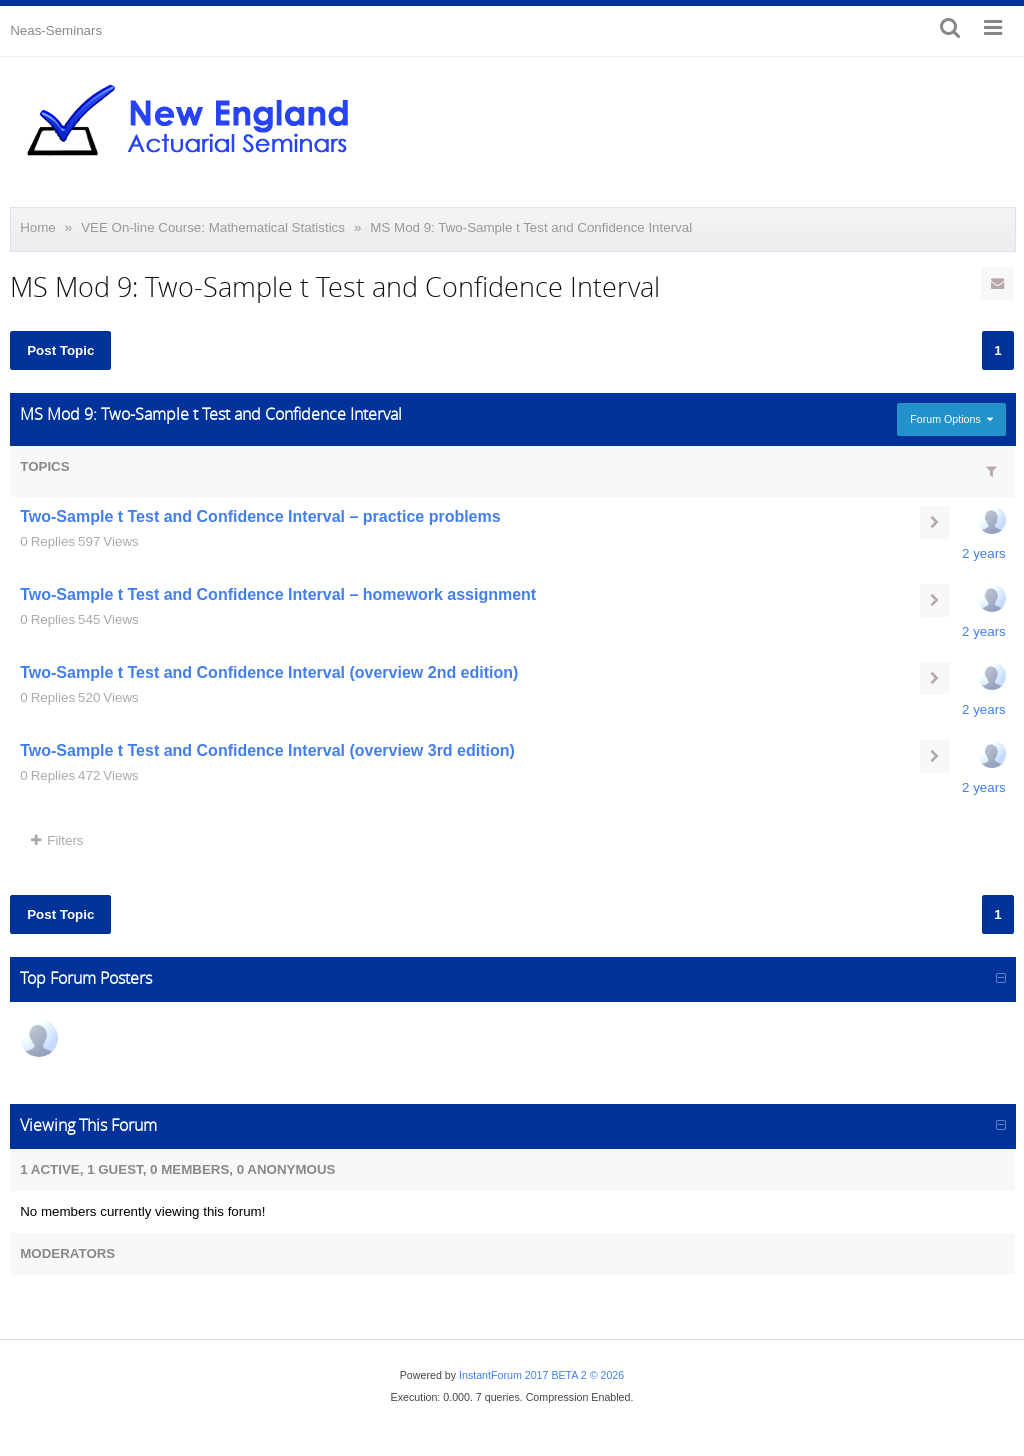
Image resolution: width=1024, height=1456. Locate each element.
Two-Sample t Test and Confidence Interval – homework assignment (278, 594)
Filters (57, 840)
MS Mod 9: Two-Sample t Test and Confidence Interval (531, 227)
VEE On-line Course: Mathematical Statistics (213, 227)
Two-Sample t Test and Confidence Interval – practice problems (260, 516)
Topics (44, 466)
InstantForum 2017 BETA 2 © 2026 (541, 1375)
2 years (984, 553)
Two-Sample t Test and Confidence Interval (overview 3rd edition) (267, 750)
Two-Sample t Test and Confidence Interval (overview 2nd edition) (269, 672)
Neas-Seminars (56, 30)
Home (38, 227)
